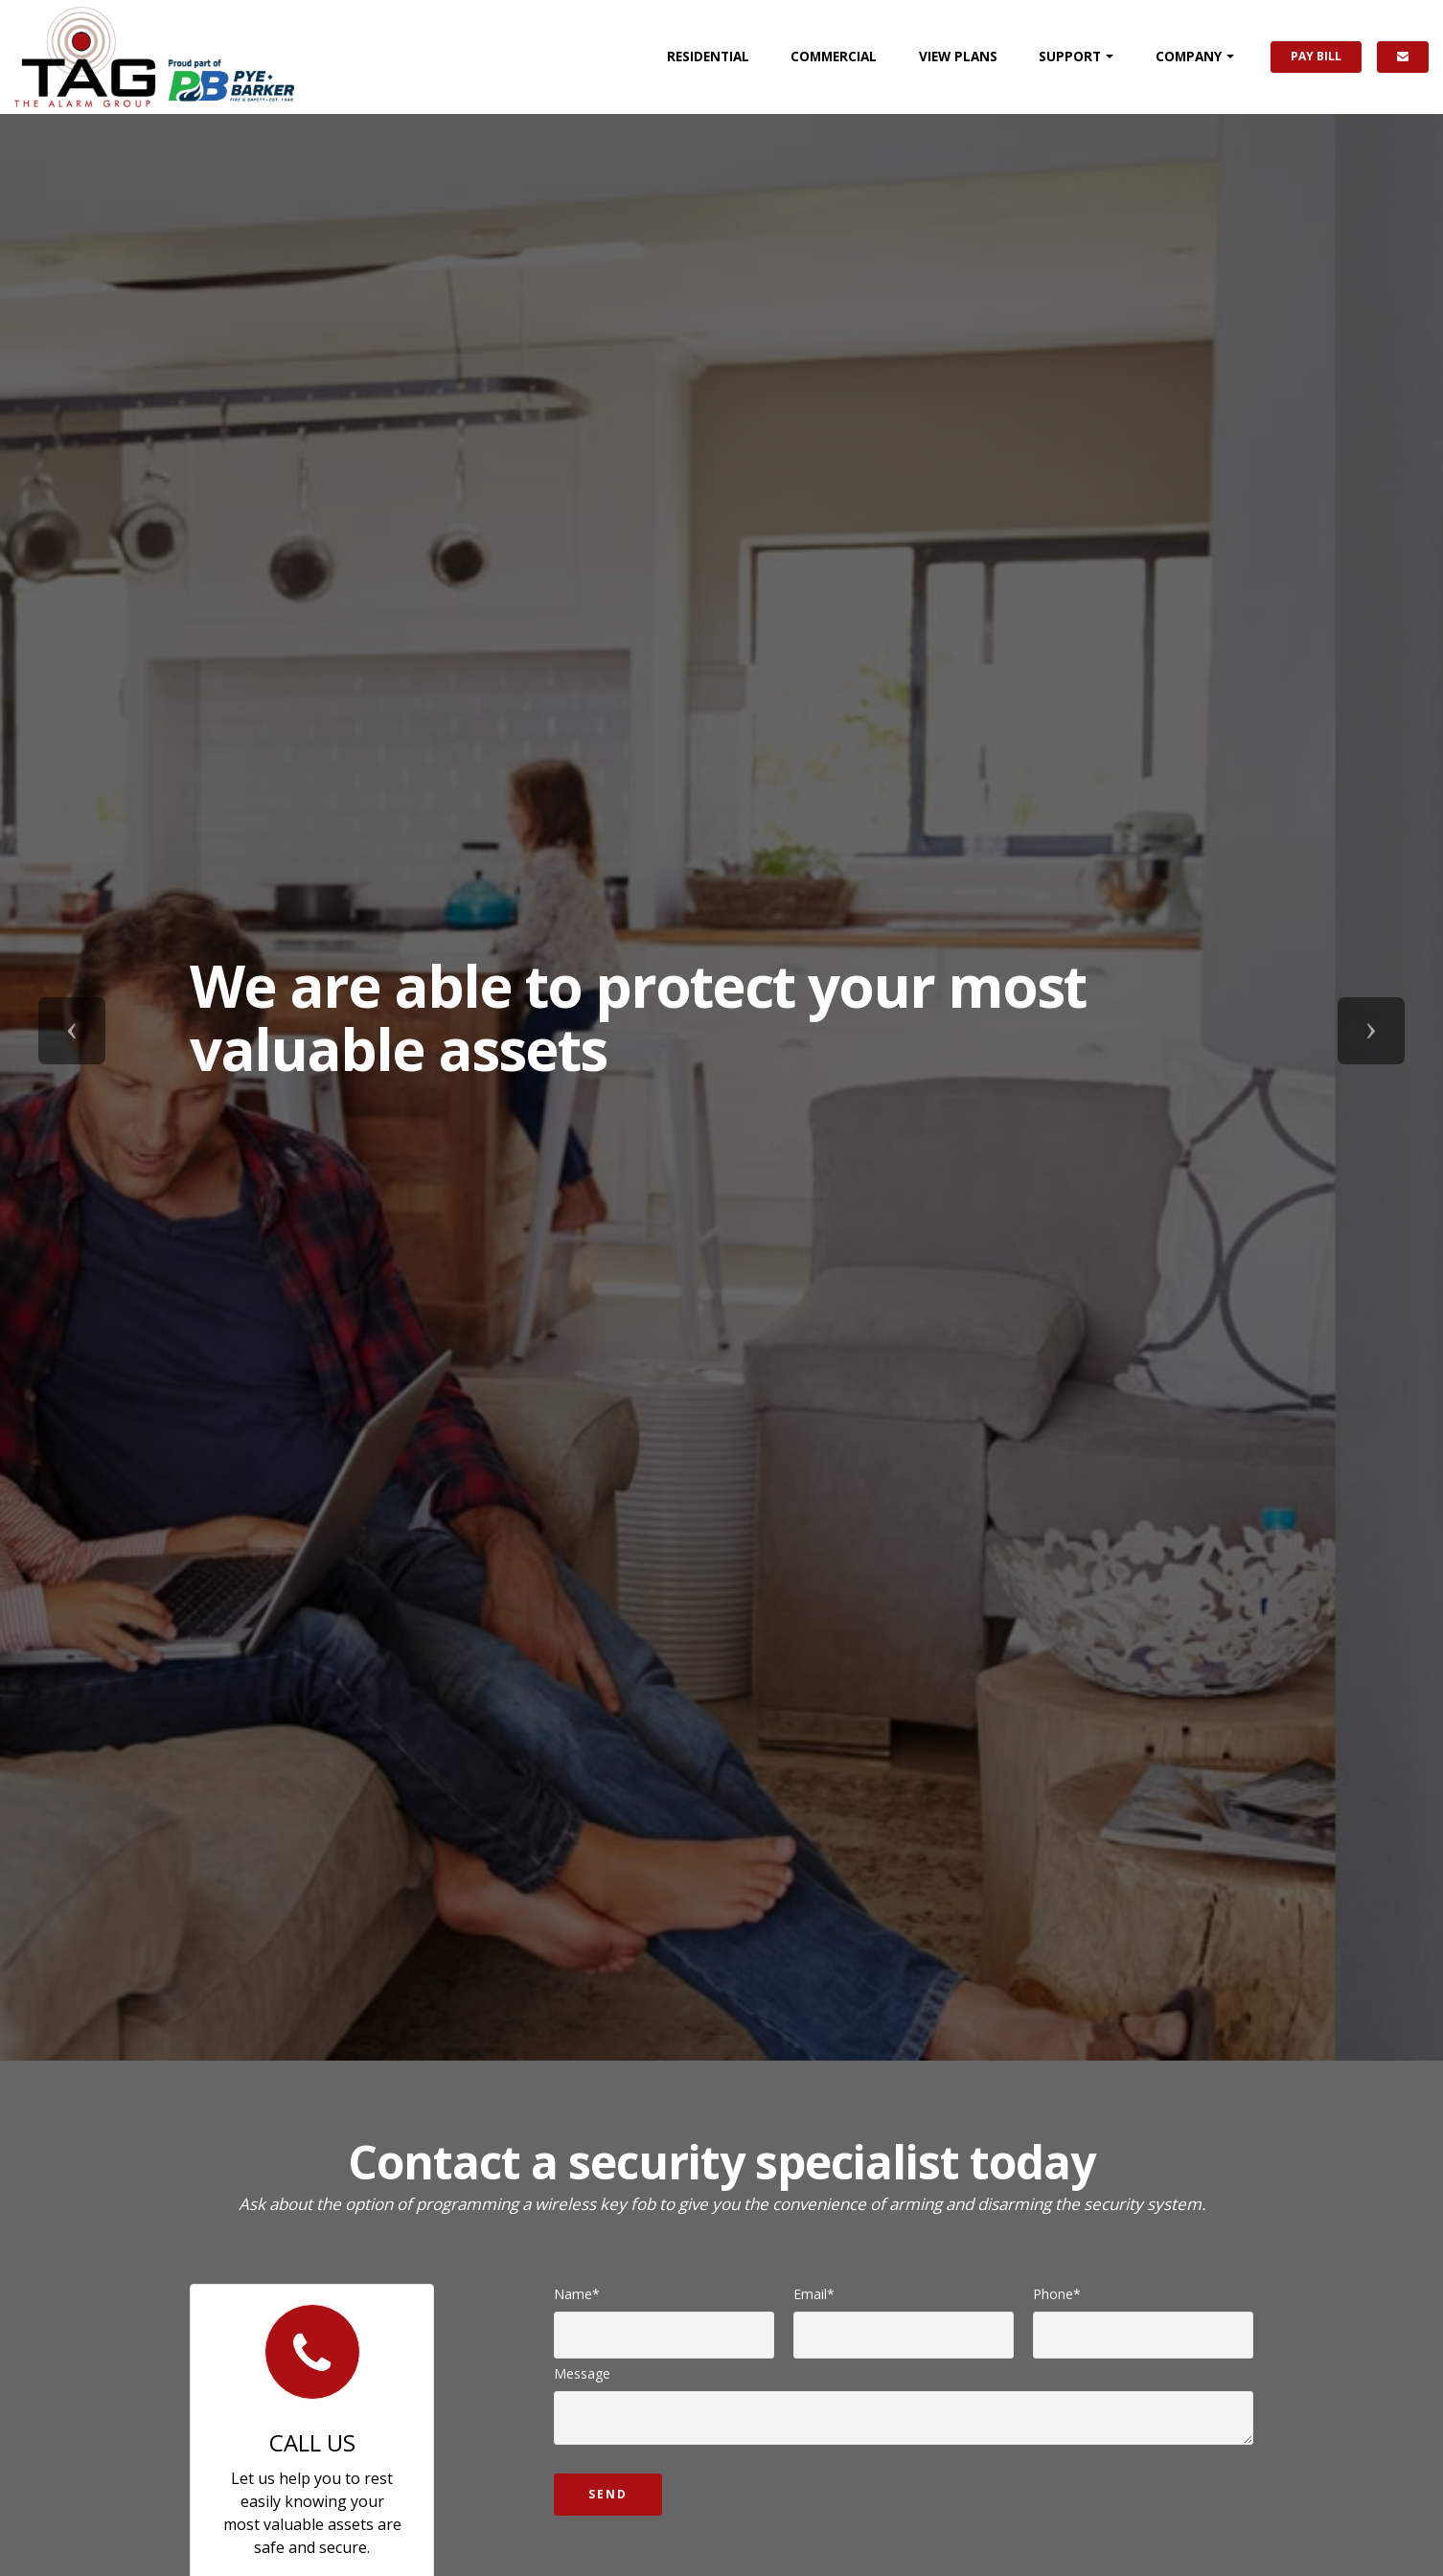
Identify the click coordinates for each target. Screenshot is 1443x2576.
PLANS (958, 56)
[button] (71, 1030)
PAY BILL (1316, 56)
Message (582, 2373)
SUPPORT (1070, 56)
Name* (577, 2294)
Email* (814, 2294)
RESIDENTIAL (708, 56)
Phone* (1057, 2294)
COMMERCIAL (833, 56)
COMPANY (1189, 56)
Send (608, 2494)
